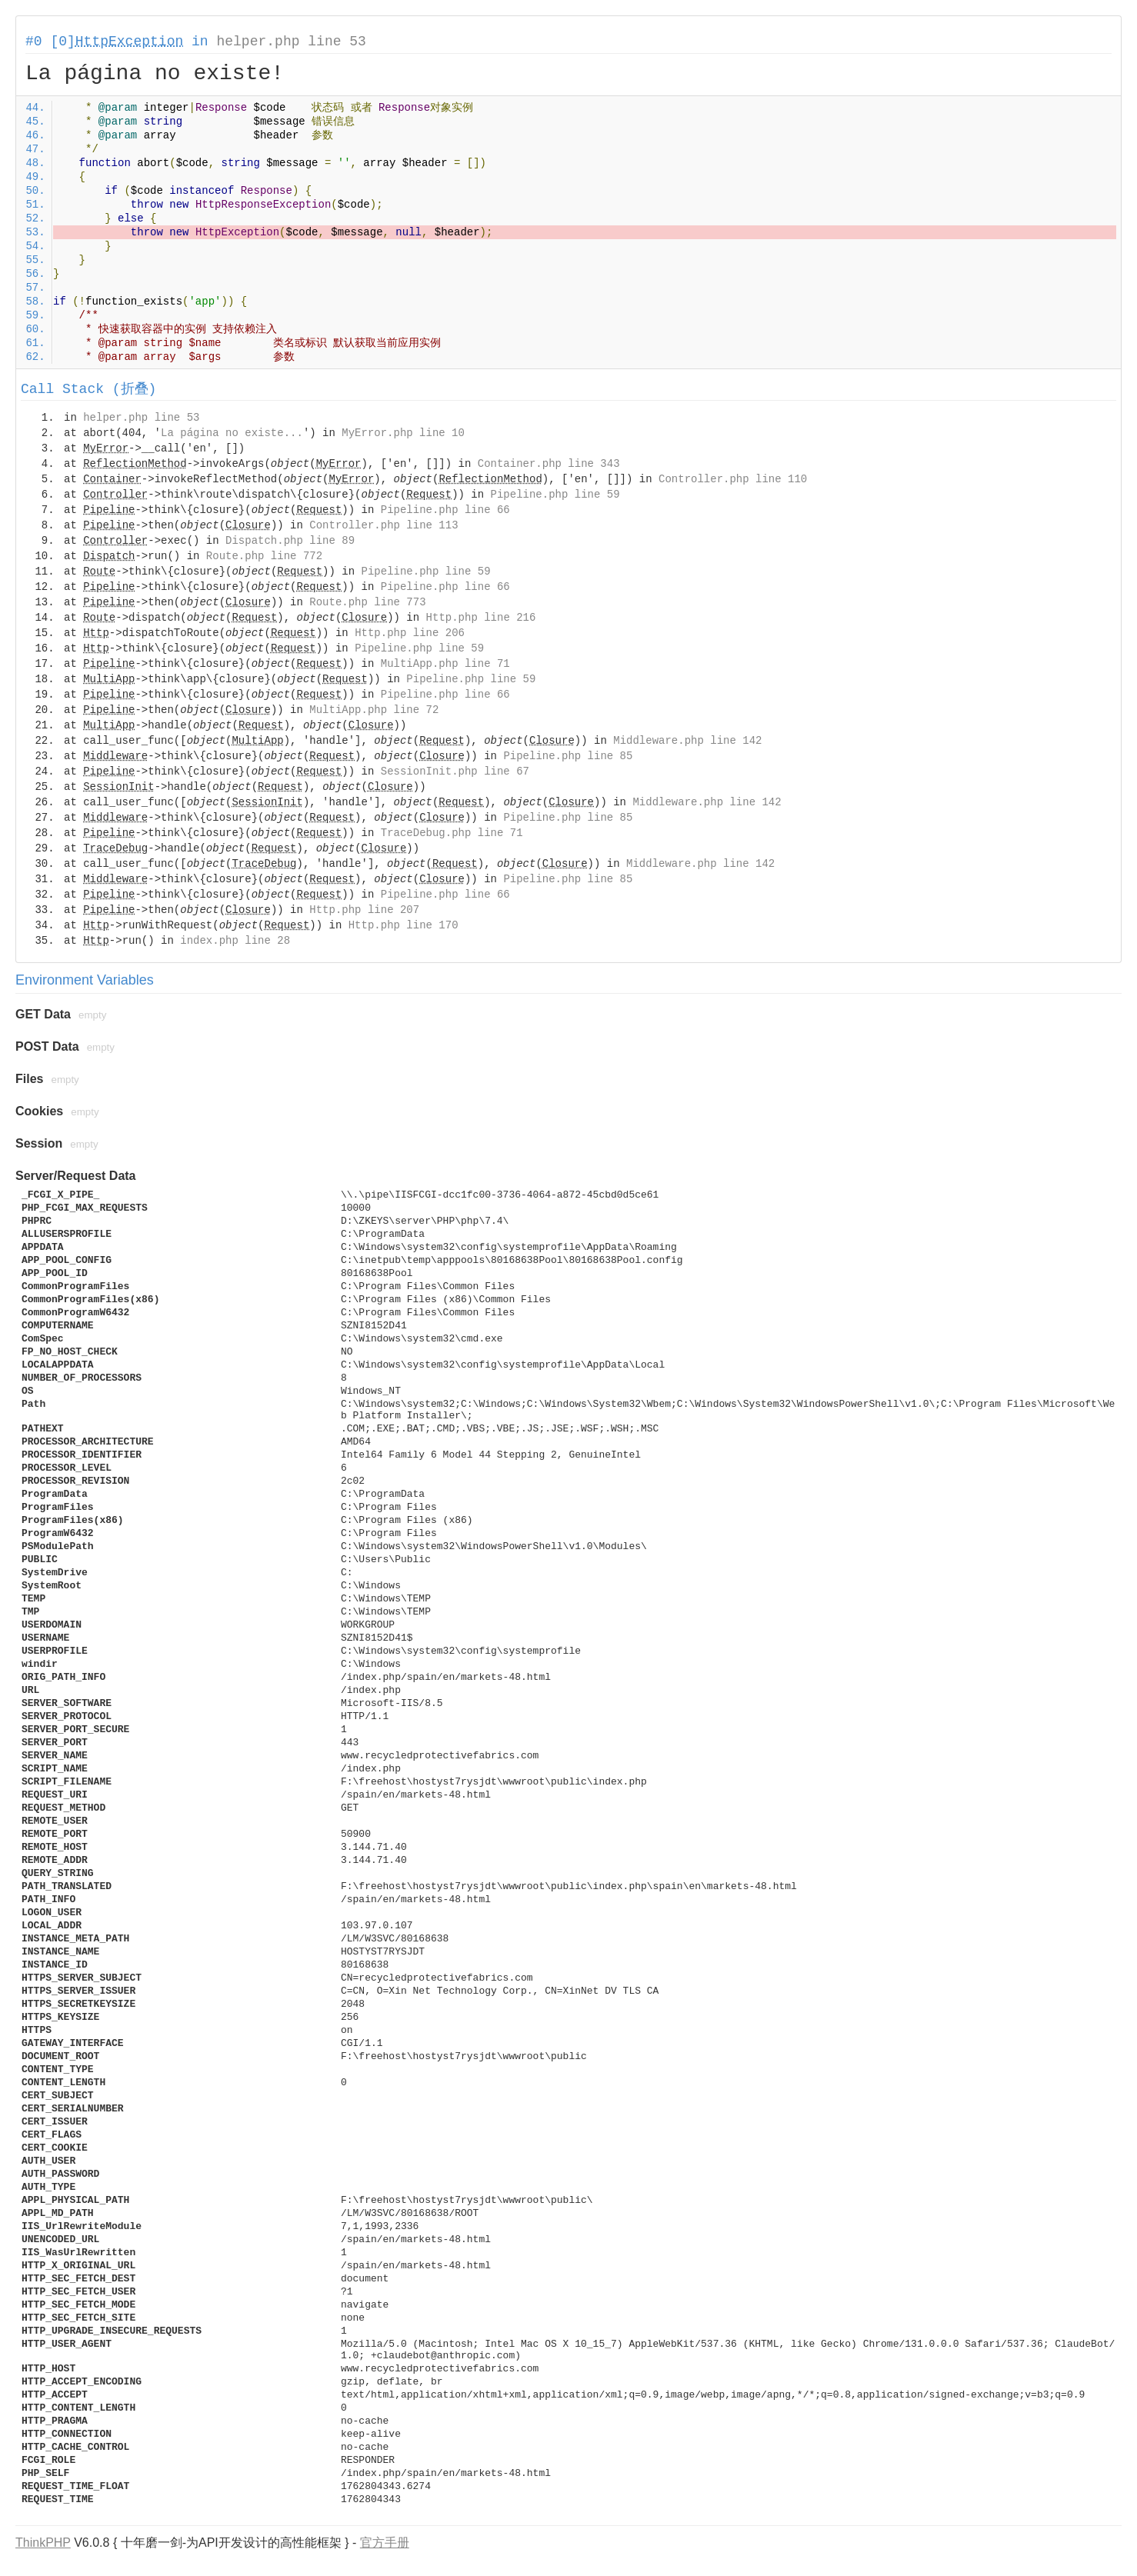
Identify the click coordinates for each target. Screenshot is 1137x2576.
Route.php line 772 (264, 556)
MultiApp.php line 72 (373, 710)
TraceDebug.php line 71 (452, 833)
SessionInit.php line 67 (455, 771)
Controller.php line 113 (383, 525)
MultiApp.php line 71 (445, 664)
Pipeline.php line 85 (567, 756)
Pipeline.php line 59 (555, 494)
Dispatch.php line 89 (290, 541)
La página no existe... (232, 433)
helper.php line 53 (290, 41)
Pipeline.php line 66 (445, 510)
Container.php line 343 (549, 464)
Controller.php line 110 (733, 479)
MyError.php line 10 (403, 433)
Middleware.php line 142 (687, 741)
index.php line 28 (235, 941)
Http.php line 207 (364, 910)
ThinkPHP (43, 2542)
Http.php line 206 (410, 633)
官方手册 (384, 2542)
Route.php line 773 (367, 602)
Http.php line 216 (481, 618)
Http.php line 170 (403, 925)
